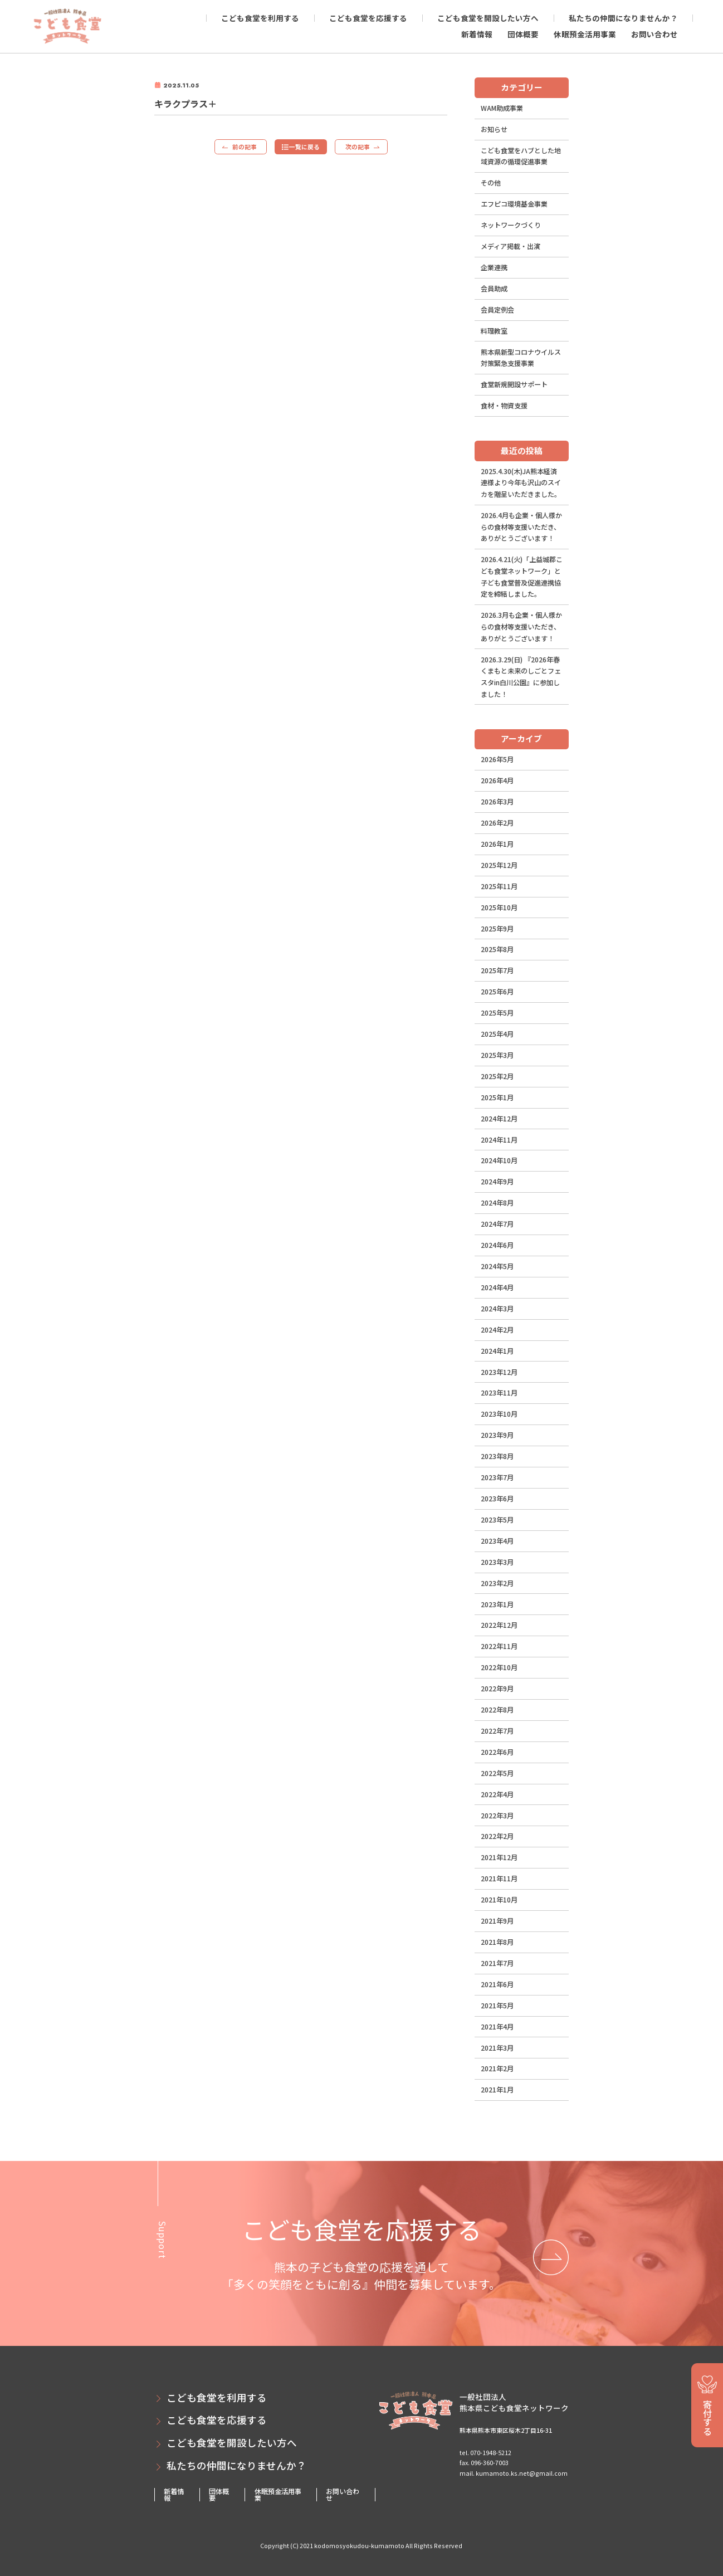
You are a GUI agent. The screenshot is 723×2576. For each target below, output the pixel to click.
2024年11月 (499, 1140)
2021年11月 (499, 1879)
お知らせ (494, 129)
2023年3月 (497, 1562)
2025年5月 (497, 1013)
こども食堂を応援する (368, 17)
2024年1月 (497, 1351)
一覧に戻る (304, 146)
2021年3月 (497, 2048)
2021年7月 (497, 1963)
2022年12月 (499, 1625)
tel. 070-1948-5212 (485, 2452)
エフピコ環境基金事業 (514, 204)
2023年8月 (497, 1456)
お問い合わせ (654, 34)
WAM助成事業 (502, 108)
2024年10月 (499, 1160)
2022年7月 (497, 1731)
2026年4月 (497, 780)
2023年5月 (497, 1520)
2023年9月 (497, 1435)
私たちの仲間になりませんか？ (623, 17)
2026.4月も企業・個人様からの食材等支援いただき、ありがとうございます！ (521, 526)
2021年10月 (499, 1900)
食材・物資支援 (504, 406)
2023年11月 (499, 1393)
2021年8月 (497, 1942)
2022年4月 (497, 1794)
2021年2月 (497, 2068)
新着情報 (476, 34)
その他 (491, 183)
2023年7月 (497, 1477)
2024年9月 (497, 1182)
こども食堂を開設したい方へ (488, 17)
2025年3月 (497, 1055)
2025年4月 (497, 1034)
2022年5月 (497, 1773)
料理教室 (494, 331)
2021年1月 (497, 2090)
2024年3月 (497, 1309)
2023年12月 (499, 1372)
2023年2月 (497, 1583)
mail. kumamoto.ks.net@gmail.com (514, 2472)
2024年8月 (497, 1203)
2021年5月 (497, 2006)
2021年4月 (497, 2027)
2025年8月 (497, 949)
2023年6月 (497, 1499)
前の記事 (244, 146)
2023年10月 (499, 1414)
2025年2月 (497, 1076)
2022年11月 (499, 1646)
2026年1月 (497, 844)
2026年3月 (497, 802)
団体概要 (523, 34)
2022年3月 (497, 1816)
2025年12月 (499, 865)
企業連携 (494, 267)
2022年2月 (497, 1836)
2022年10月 (499, 1667)
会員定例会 (497, 310)
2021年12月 (499, 1857)
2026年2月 (497, 823)
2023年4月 (497, 1541)
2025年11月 (499, 886)
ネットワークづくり (511, 225)
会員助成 (494, 289)
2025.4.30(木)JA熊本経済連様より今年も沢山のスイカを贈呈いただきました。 (521, 482)
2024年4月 (497, 1287)
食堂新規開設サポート (514, 384)
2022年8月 (497, 1710)
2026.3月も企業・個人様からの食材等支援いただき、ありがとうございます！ (521, 626)
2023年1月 (497, 1604)
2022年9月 (497, 1689)
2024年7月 (497, 1224)
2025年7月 (497, 970)
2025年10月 (499, 907)
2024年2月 (497, 1330)
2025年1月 (497, 1097)
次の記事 (357, 146)
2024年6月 (497, 1245)
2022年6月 (497, 1752)
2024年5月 (497, 1266)
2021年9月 (497, 1921)
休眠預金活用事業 (585, 34)
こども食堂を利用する (260, 17)
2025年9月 (497, 929)
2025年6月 (497, 992)
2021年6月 (497, 1984)
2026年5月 (497, 759)
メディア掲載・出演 (510, 246)
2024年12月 (499, 1119)
